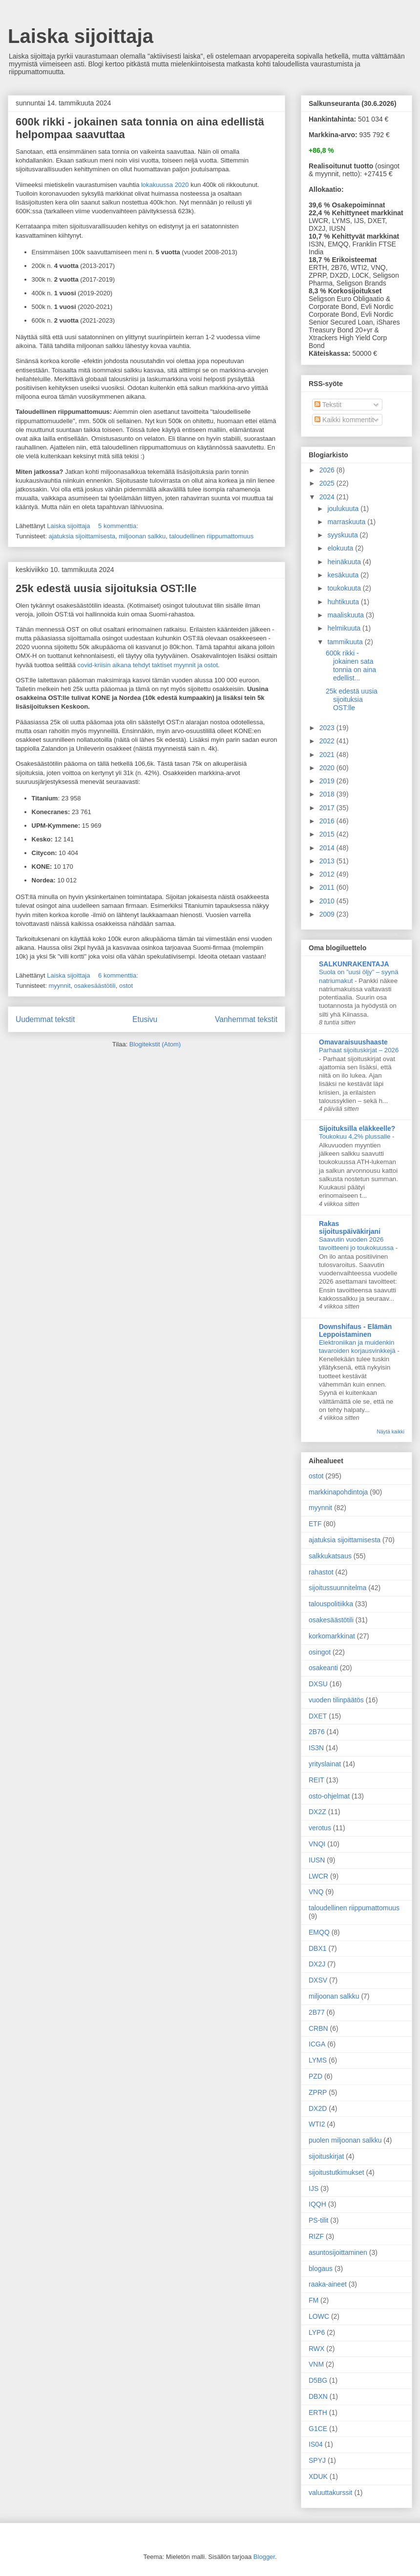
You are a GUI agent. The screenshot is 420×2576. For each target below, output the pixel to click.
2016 (327, 821)
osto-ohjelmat (329, 1796)
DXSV (318, 1980)
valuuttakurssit (330, 2492)
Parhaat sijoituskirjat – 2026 (359, 1050)
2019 (327, 781)
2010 (327, 901)
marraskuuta (347, 522)
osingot (320, 1652)
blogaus (321, 2268)
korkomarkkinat (332, 1636)
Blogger (264, 2556)
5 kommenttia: (119, 526)
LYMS (318, 2060)
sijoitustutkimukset (336, 2172)
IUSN (317, 1860)
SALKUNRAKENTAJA (354, 964)
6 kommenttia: (119, 975)
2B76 (317, 1732)
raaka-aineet (328, 2284)
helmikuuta (344, 628)
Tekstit (328, 405)
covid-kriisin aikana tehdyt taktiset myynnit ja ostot (147, 665)
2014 (327, 848)
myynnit (59, 985)
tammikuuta (345, 642)
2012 (327, 874)
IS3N (316, 1748)
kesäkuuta (343, 575)
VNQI (317, 1844)
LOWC (319, 2316)
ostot (126, 985)
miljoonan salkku (142, 536)
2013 (327, 861)
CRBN (318, 2028)
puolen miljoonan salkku (345, 2140)
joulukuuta (343, 508)
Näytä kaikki (390, 1431)
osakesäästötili (94, 985)
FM (313, 2300)
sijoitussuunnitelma (337, 1588)
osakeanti (323, 1668)
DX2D (318, 2108)
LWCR (318, 1876)
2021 (327, 754)
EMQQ (319, 1932)
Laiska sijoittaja (80, 36)
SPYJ (317, 2460)
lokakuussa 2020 (165, 184)
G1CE (318, 2429)
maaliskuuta (346, 615)
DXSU (318, 1684)
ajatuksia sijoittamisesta (81, 536)
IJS (313, 2188)
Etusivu (144, 1019)
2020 (327, 768)
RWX (316, 2348)
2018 (327, 794)
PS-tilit (318, 2220)
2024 (327, 497)
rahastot (321, 1572)
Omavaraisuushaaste (353, 1042)
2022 (327, 741)
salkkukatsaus (330, 1556)
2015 (327, 834)
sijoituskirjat (326, 2156)
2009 (327, 914)
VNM (316, 2364)
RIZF (316, 2236)
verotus (320, 1828)
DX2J (317, 1964)
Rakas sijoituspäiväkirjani (349, 1227)
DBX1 (318, 1948)
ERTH (318, 2412)
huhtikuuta (344, 602)
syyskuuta (343, 535)
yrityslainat (325, 1764)
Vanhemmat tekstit (246, 1019)
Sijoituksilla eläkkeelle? (357, 1128)
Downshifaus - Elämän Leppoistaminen (355, 1330)
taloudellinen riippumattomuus (211, 536)
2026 (327, 470)
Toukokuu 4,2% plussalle (355, 1136)
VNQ (316, 1892)
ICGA (317, 2044)
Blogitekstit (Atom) (155, 1044)
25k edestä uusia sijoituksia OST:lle (106, 588)
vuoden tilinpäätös (336, 1700)
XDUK (318, 2476)
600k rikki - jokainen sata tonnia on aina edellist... (351, 665)
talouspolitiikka (331, 1604)
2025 (327, 483)
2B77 (317, 2012)
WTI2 (317, 2124)
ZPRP (318, 2092)
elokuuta (341, 548)
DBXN (318, 2396)
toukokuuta (344, 588)
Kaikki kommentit (344, 420)
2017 (327, 808)
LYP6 (317, 2332)
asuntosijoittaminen (338, 2252)
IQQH (317, 2204)
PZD (315, 2076)
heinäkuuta (344, 562)
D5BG (318, 2380)
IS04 (316, 2444)
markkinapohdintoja (338, 1492)
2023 (327, 728)
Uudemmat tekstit (45, 1019)
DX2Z (317, 1812)
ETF (315, 1524)
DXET (318, 1716)
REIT (316, 1780)
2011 (327, 887)
